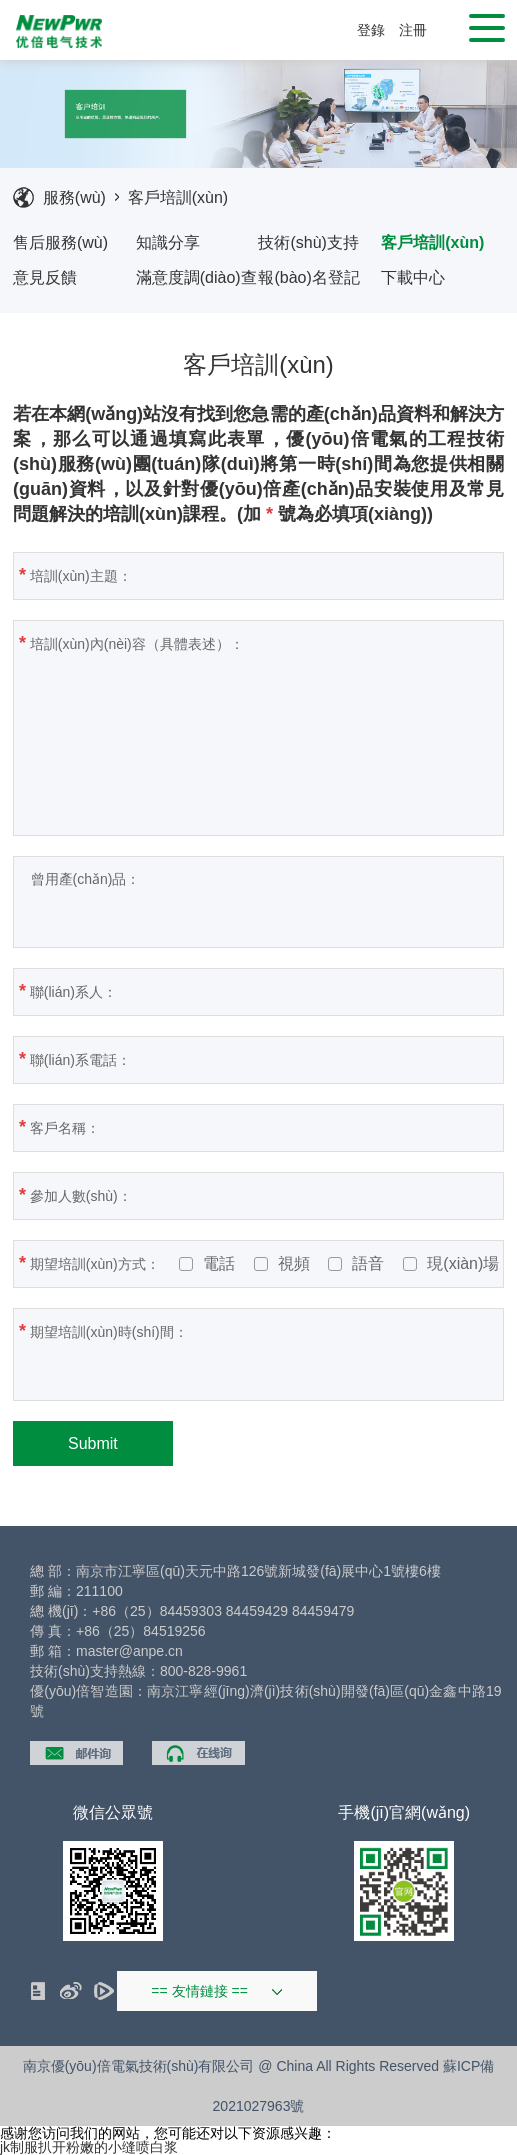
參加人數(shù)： (257, 1195)
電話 (207, 1264)
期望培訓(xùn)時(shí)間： (200, 1353)
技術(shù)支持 (308, 242)
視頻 (282, 1264)
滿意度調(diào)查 (196, 277)
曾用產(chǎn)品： (200, 901)
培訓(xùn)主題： (257, 575)
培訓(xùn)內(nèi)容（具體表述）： (249, 725)
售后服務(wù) (60, 242)
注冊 (413, 30)
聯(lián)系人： (249, 991)
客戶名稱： (241, 1127)
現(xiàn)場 (451, 1264)
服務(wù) (74, 197)
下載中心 (413, 277)
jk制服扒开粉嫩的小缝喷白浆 (89, 2147)
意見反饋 (45, 277)
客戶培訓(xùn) (178, 197)
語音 (356, 1264)
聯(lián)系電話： (256, 1059)
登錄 (371, 30)
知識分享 (168, 242)
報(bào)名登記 (308, 277)
